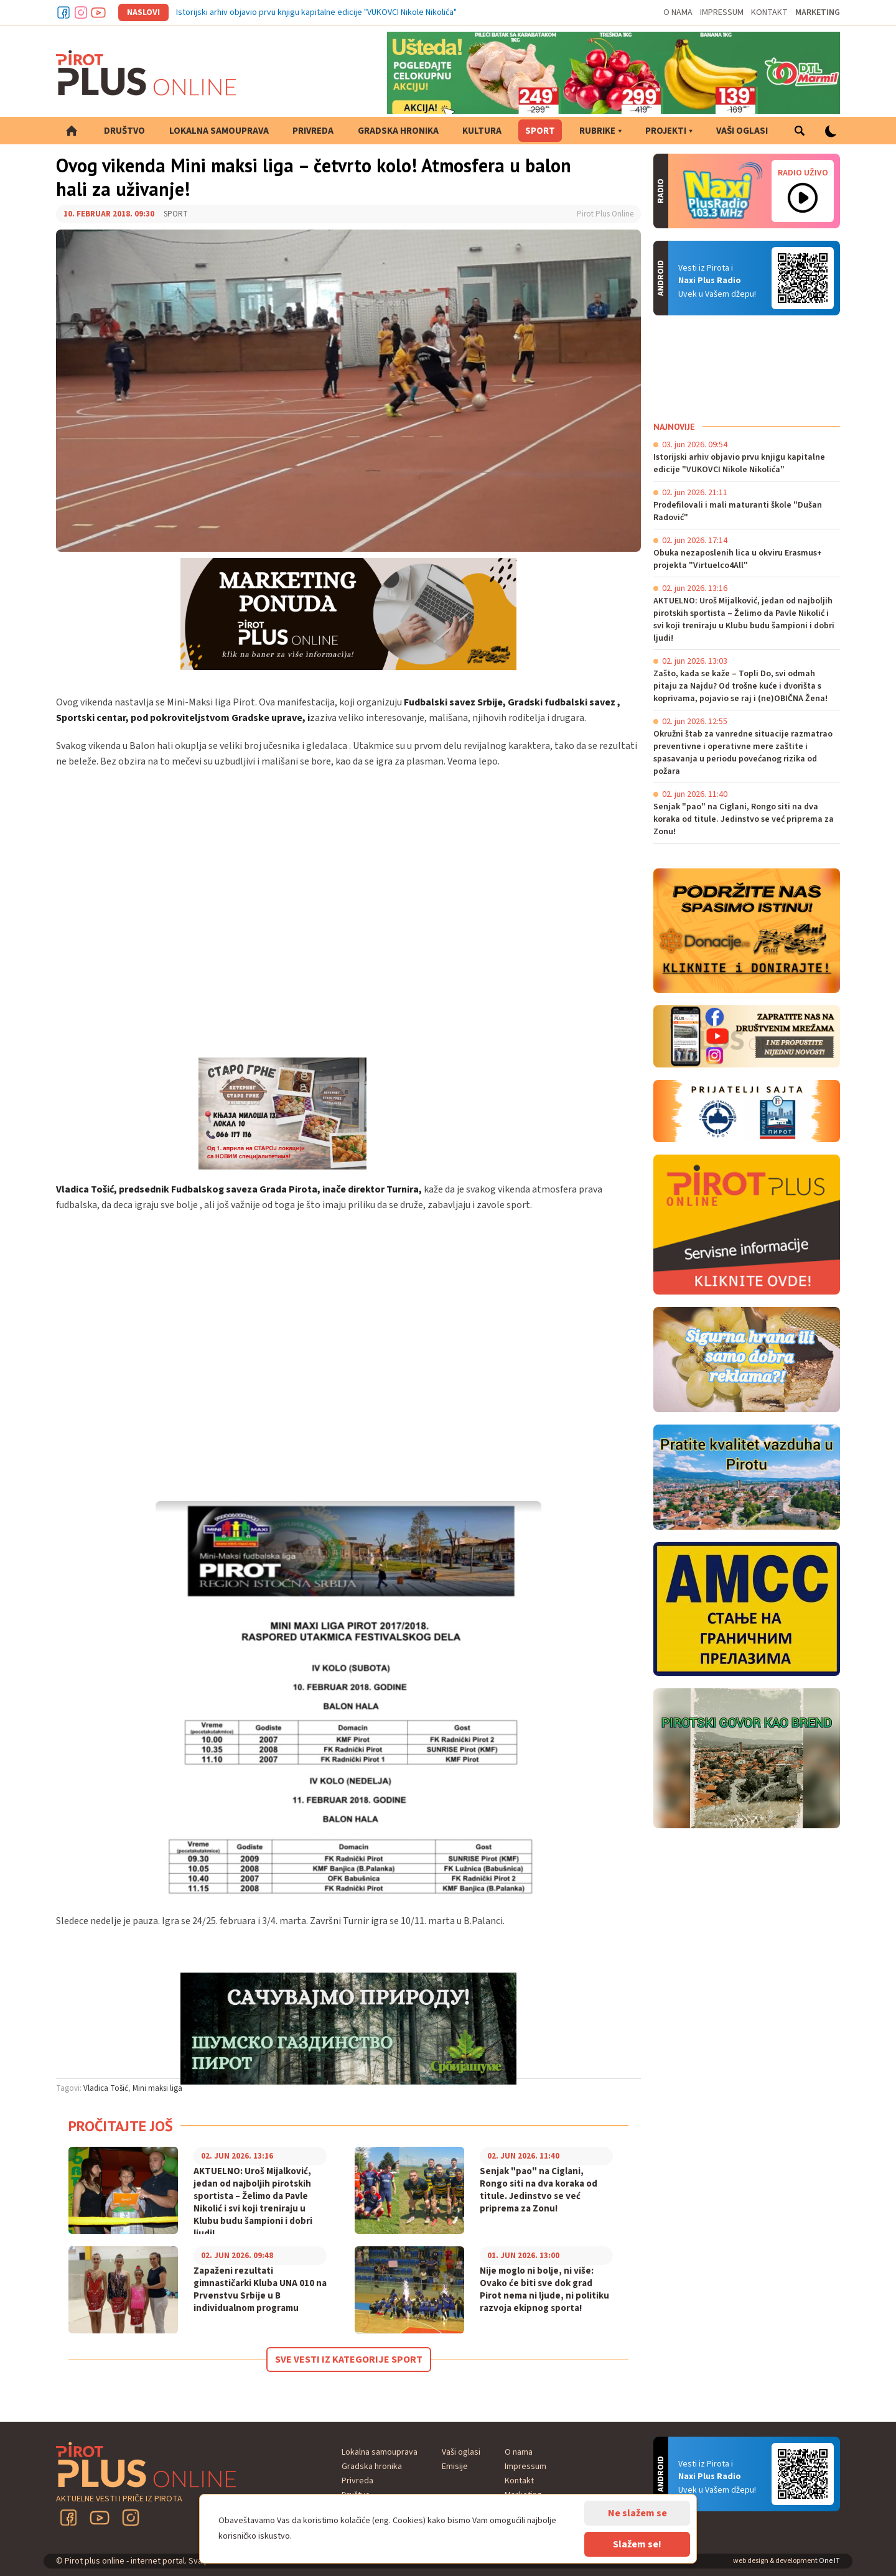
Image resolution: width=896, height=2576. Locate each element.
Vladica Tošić (105, 2088)
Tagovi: (69, 2088)
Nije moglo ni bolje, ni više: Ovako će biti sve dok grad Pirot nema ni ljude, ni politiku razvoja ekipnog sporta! (544, 2290)
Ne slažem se (637, 2513)
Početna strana (71, 130)
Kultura (482, 130)
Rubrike (597, 130)
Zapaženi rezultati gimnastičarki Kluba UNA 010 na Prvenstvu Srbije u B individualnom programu (260, 2290)
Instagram (80, 12)
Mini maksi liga (157, 2088)
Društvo (124, 130)
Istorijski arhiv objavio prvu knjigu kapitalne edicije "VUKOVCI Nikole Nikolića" (316, 12)
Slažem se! (637, 2544)
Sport (540, 130)
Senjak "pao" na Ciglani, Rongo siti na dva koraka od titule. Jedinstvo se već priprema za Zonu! (538, 2190)
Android (803, 278)
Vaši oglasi (742, 130)
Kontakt (769, 12)
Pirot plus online (146, 73)
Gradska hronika (398, 130)
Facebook (63, 12)
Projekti (665, 130)
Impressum (722, 12)
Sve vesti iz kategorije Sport (348, 2359)
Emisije (455, 2466)
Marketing (817, 12)
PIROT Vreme (746, 368)
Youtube (98, 12)
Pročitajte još (120, 2126)
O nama (678, 12)
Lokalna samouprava (219, 130)
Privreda (313, 130)
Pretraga (799, 130)
